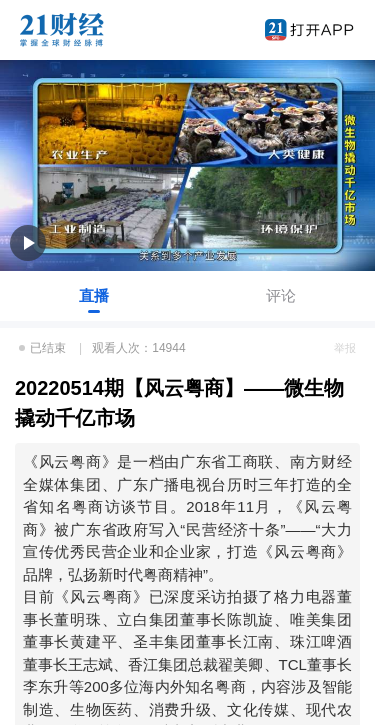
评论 (281, 295)
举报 (345, 348)
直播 (94, 295)
